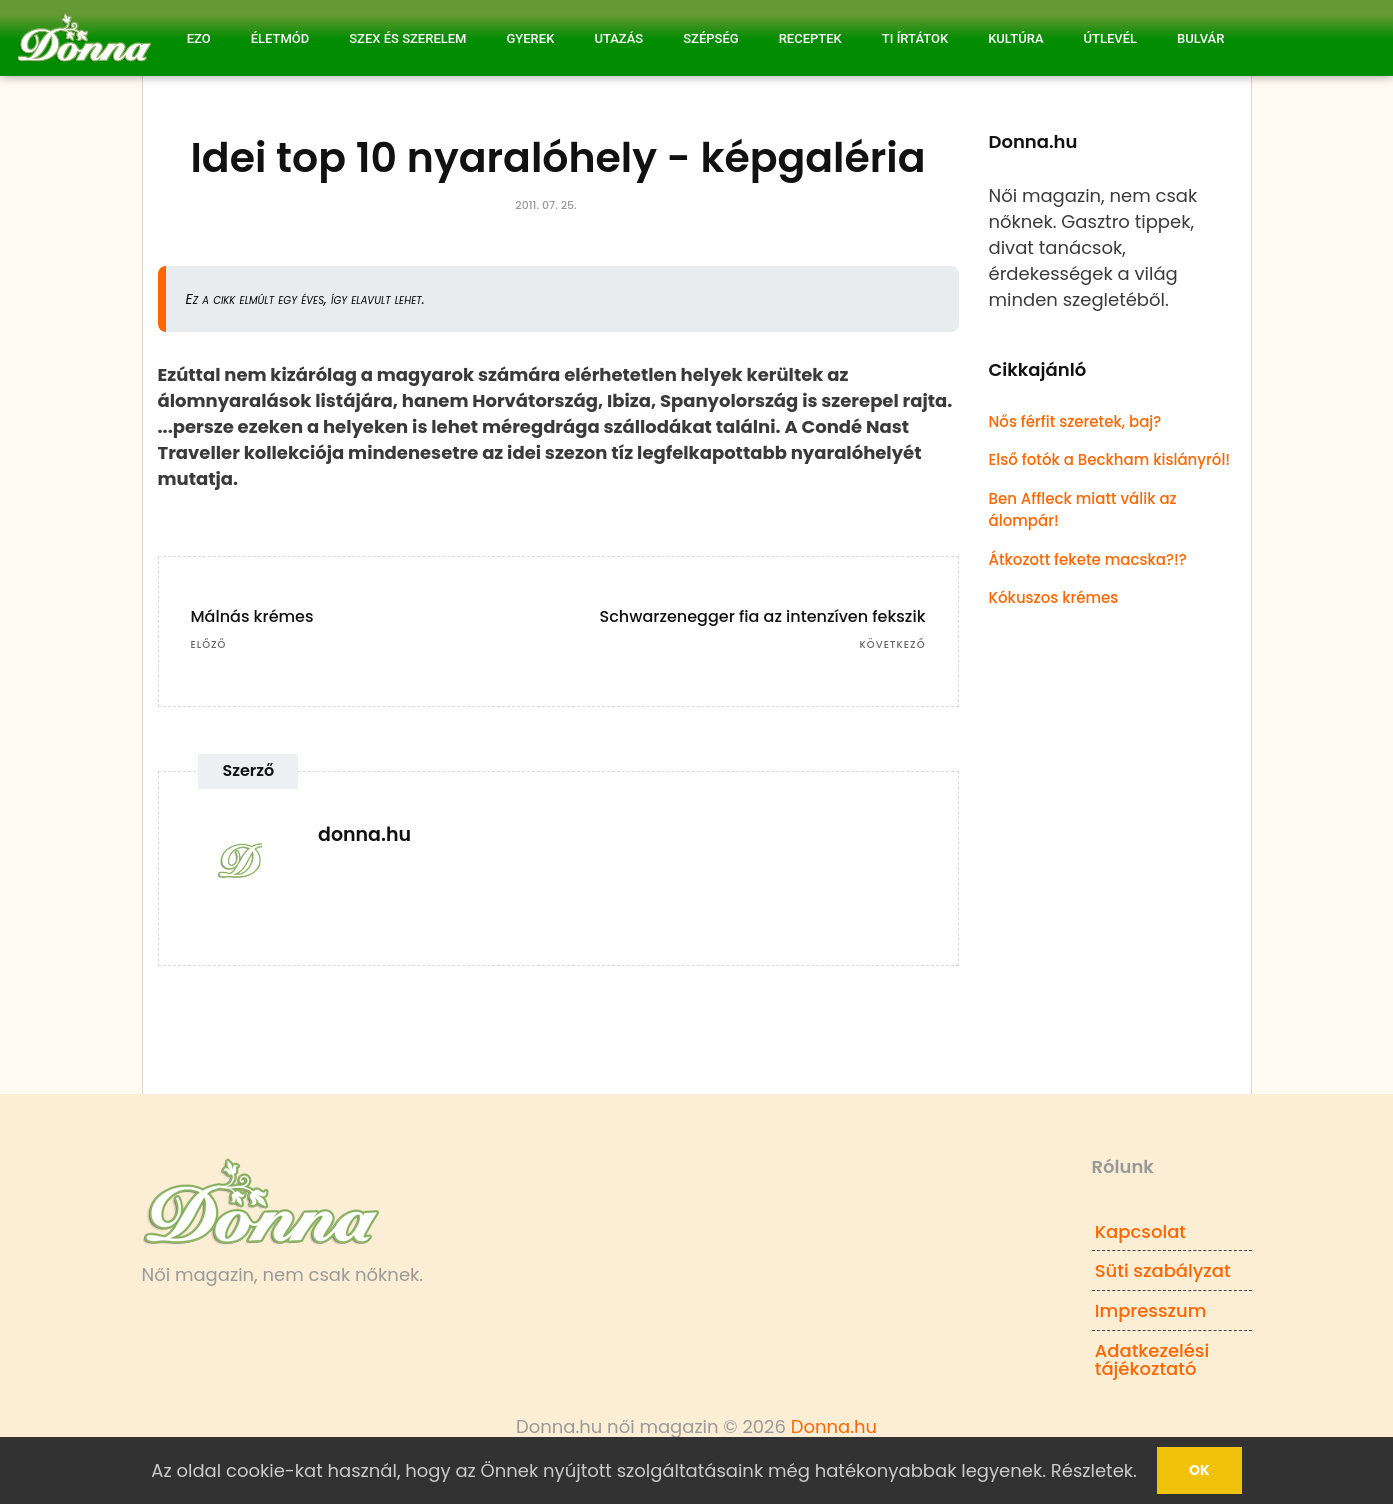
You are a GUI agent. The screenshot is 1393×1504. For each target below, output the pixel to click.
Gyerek (530, 38)
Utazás (618, 38)
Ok (1199, 1470)
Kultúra (1015, 38)
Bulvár (1200, 38)
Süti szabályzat (1163, 1270)
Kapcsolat (1140, 1231)
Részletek (1092, 1470)
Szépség (710, 38)
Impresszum (1151, 1310)
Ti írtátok (915, 38)
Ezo (199, 38)
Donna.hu (834, 1426)
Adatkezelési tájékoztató (1152, 1359)
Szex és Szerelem (407, 38)
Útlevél (1111, 38)
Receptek (810, 38)
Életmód (280, 38)
